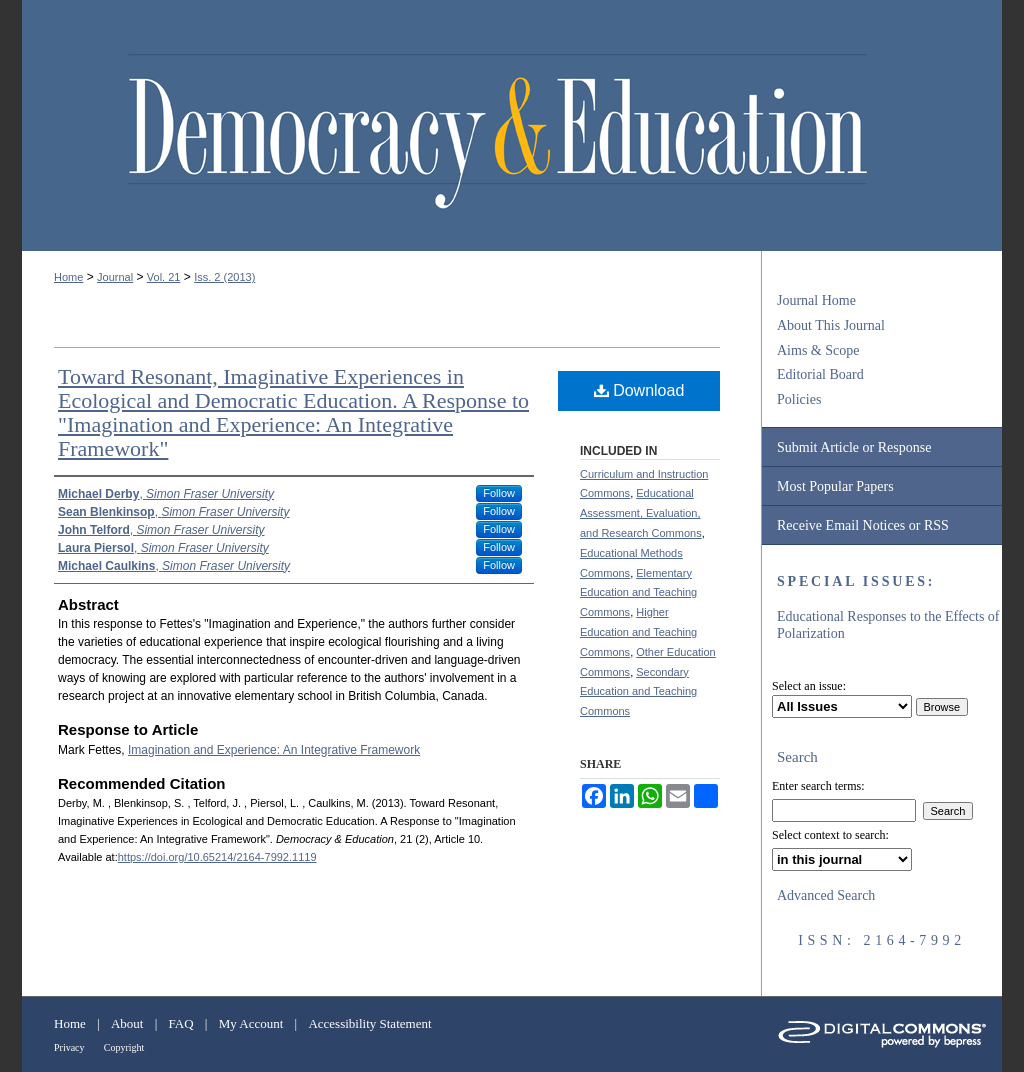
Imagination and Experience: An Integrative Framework (274, 750)
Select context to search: (830, 835)
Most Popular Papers (835, 486)
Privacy (69, 1047)
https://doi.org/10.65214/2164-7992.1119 (217, 857)
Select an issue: (809, 686)
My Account (251, 1023)
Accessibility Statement (369, 1023)
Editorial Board (820, 374)
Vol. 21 (164, 277)
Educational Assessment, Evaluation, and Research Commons (641, 513)
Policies (799, 399)
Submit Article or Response (854, 447)
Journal (115, 277)
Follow (499, 493)
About (127, 1023)
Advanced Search (826, 895)
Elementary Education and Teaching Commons (638, 593)
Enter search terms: (818, 786)
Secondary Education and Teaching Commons (638, 692)
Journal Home (816, 300)
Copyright (124, 1047)
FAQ (181, 1023)
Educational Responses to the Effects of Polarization (888, 625)
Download (639, 390)
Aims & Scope (818, 350)
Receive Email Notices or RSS (863, 525)
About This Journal (831, 325)
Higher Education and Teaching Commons (638, 632)
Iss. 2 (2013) (224, 277)
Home (68, 277)
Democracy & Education (497, 132)
